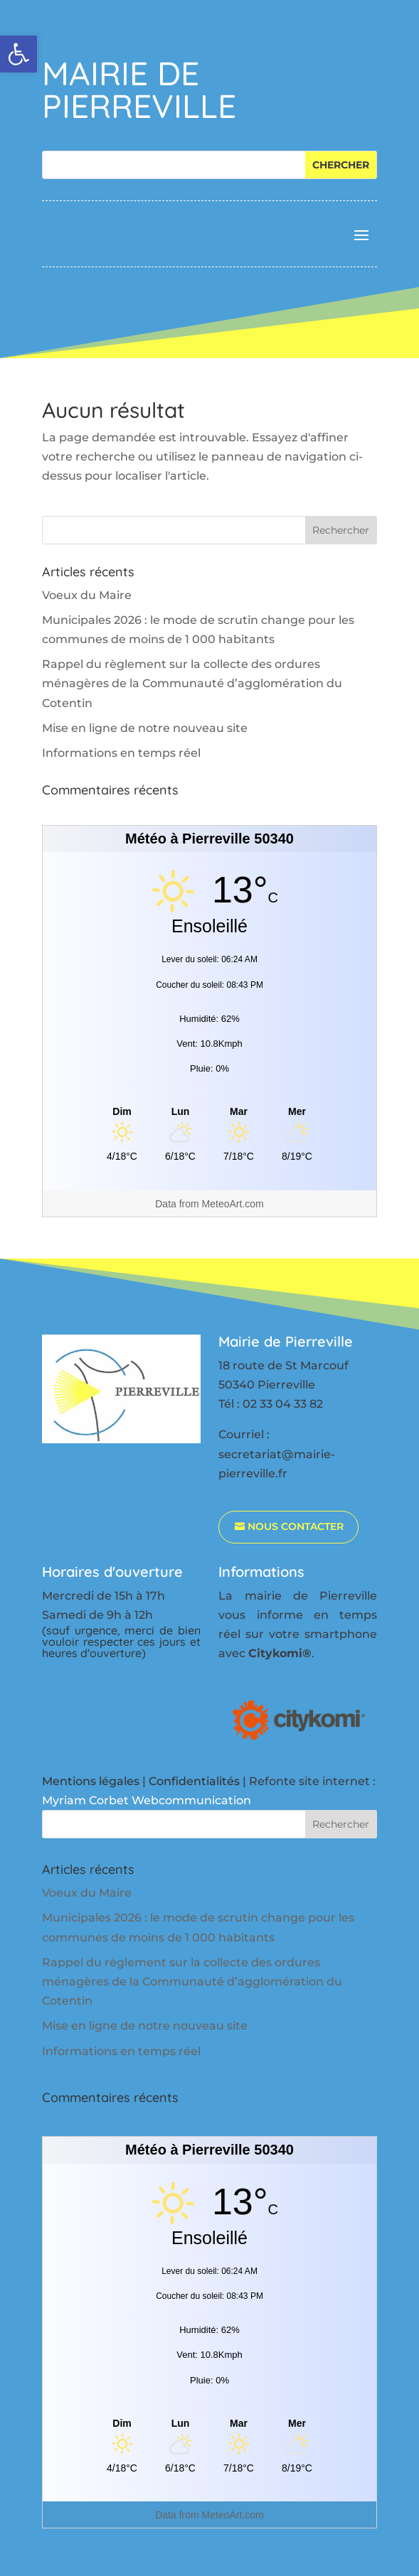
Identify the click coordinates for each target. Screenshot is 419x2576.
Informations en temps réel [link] (121, 753)
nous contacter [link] (296, 1526)
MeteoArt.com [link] (233, 1203)
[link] (18, 54)
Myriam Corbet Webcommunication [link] (146, 1800)
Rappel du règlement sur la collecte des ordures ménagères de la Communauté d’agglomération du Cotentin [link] (192, 683)
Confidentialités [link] (194, 1781)
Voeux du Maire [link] (87, 595)
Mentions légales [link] (90, 1781)
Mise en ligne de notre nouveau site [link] (145, 728)
